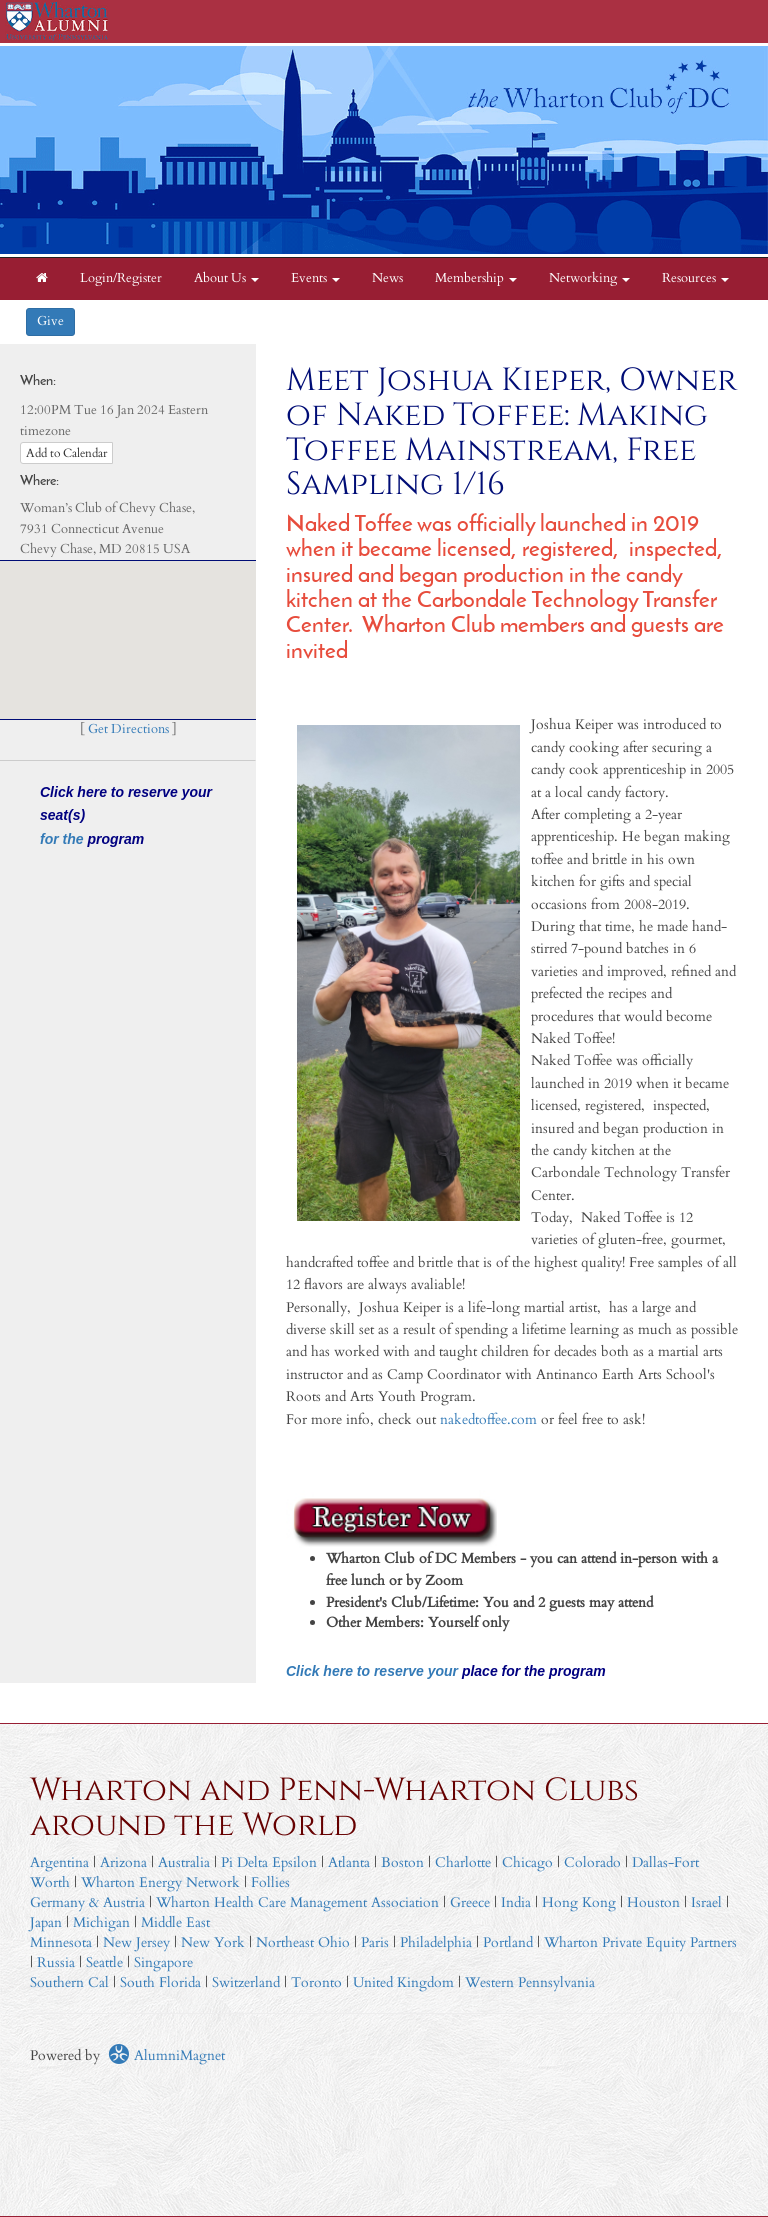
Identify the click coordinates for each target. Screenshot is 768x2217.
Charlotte (463, 1862)
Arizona (123, 1862)
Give (50, 321)
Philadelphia (436, 1942)
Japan (46, 1922)
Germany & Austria (87, 1902)
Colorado (592, 1862)
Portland (508, 1942)
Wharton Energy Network (160, 1882)
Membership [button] (476, 278)
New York (213, 1942)
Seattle (104, 1962)
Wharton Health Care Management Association (297, 1902)
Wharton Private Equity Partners (640, 1942)
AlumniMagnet (166, 2055)
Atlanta (349, 1862)
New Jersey (138, 1942)
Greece (470, 1902)
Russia (56, 1962)
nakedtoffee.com (488, 1419)
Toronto (316, 1982)
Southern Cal (69, 1982)
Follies (270, 1882)
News (387, 278)
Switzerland (246, 1982)
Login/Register (121, 278)
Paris (375, 1942)
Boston (402, 1862)
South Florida (160, 1982)
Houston (653, 1902)
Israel (706, 1902)
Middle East (175, 1922)
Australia (184, 1862)
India (516, 1902)
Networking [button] (589, 278)
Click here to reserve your (374, 1671)
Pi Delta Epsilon (269, 1862)
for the (63, 839)
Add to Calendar (66, 453)
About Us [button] (226, 278)
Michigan (101, 1922)
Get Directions (128, 729)
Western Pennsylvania (530, 1982)
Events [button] (315, 278)
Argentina (59, 1862)
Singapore (163, 1962)
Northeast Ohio (303, 1942)
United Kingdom (403, 1982)
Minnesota (61, 1942)
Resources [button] (695, 278)
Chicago (527, 1862)
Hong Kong (579, 1902)
